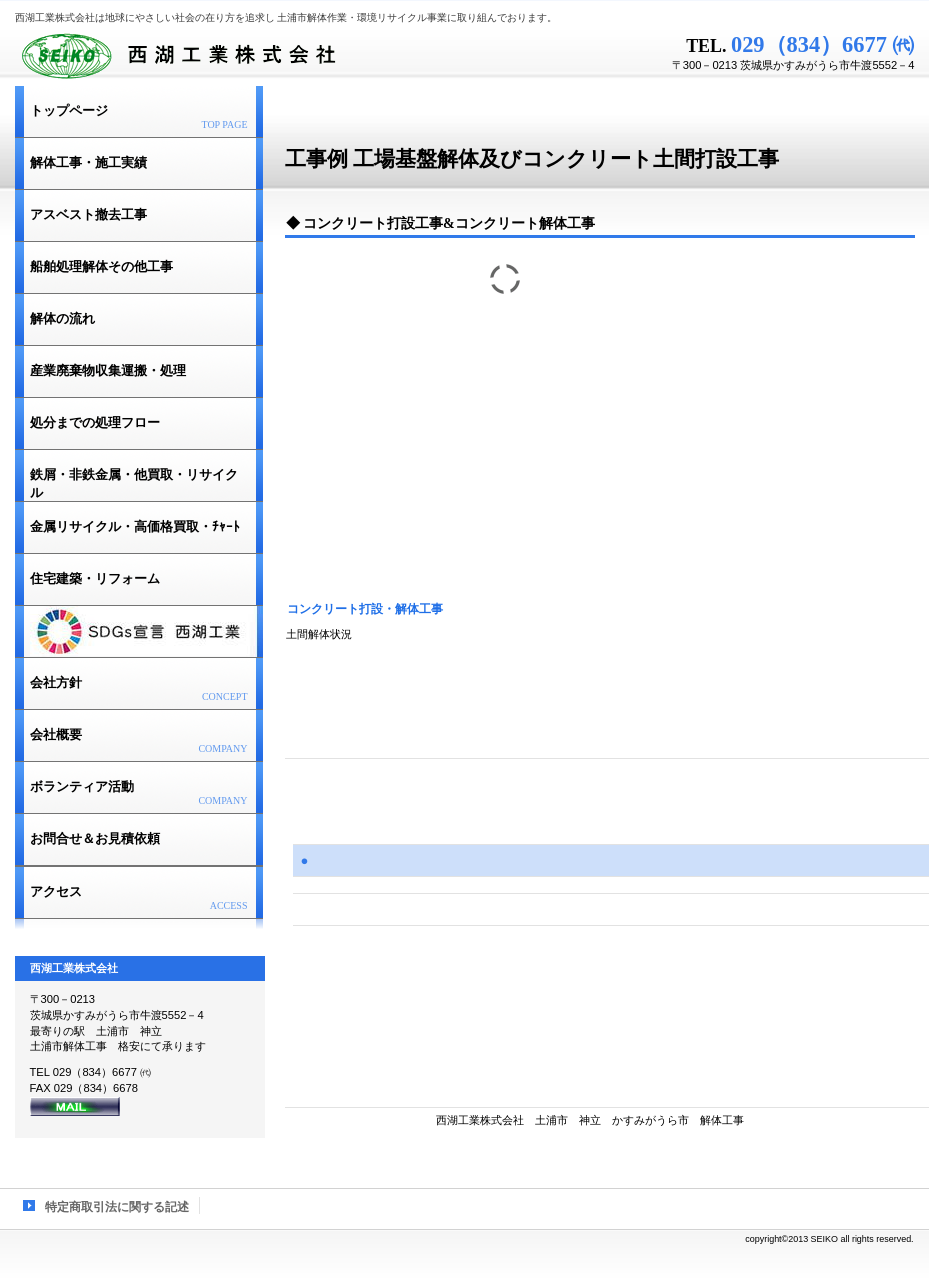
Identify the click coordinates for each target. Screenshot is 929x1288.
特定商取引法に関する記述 (117, 1207)
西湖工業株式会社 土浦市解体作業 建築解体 (265, 55)
